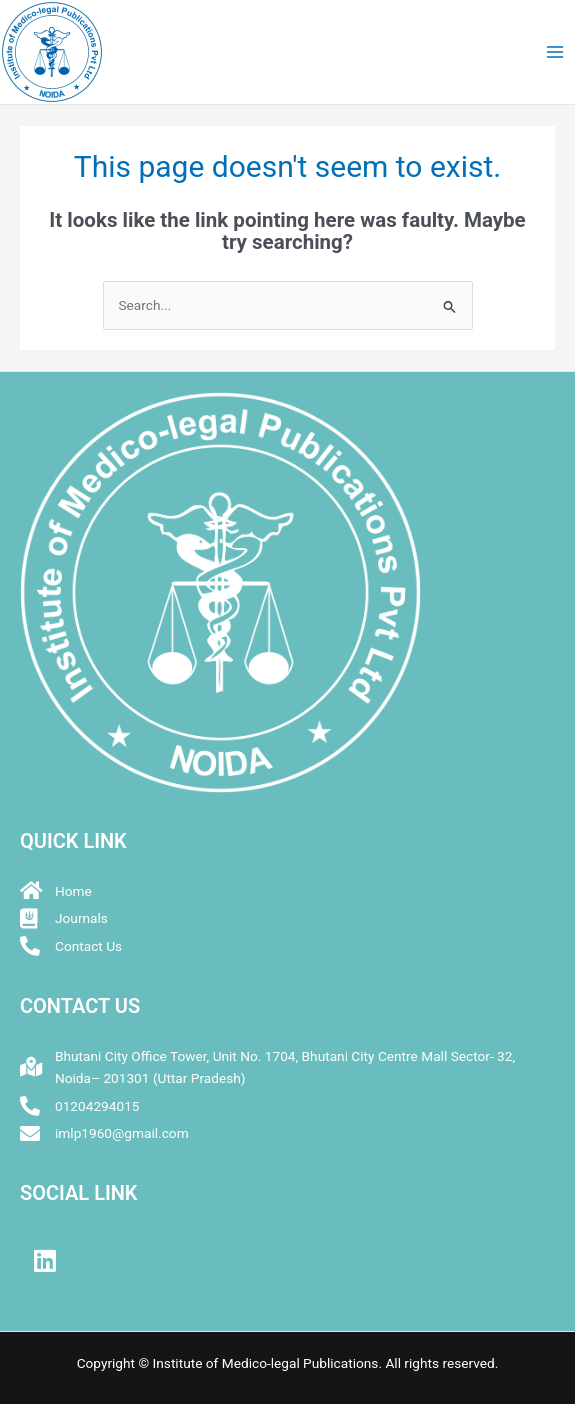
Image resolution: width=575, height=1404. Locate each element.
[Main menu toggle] (555, 52)
